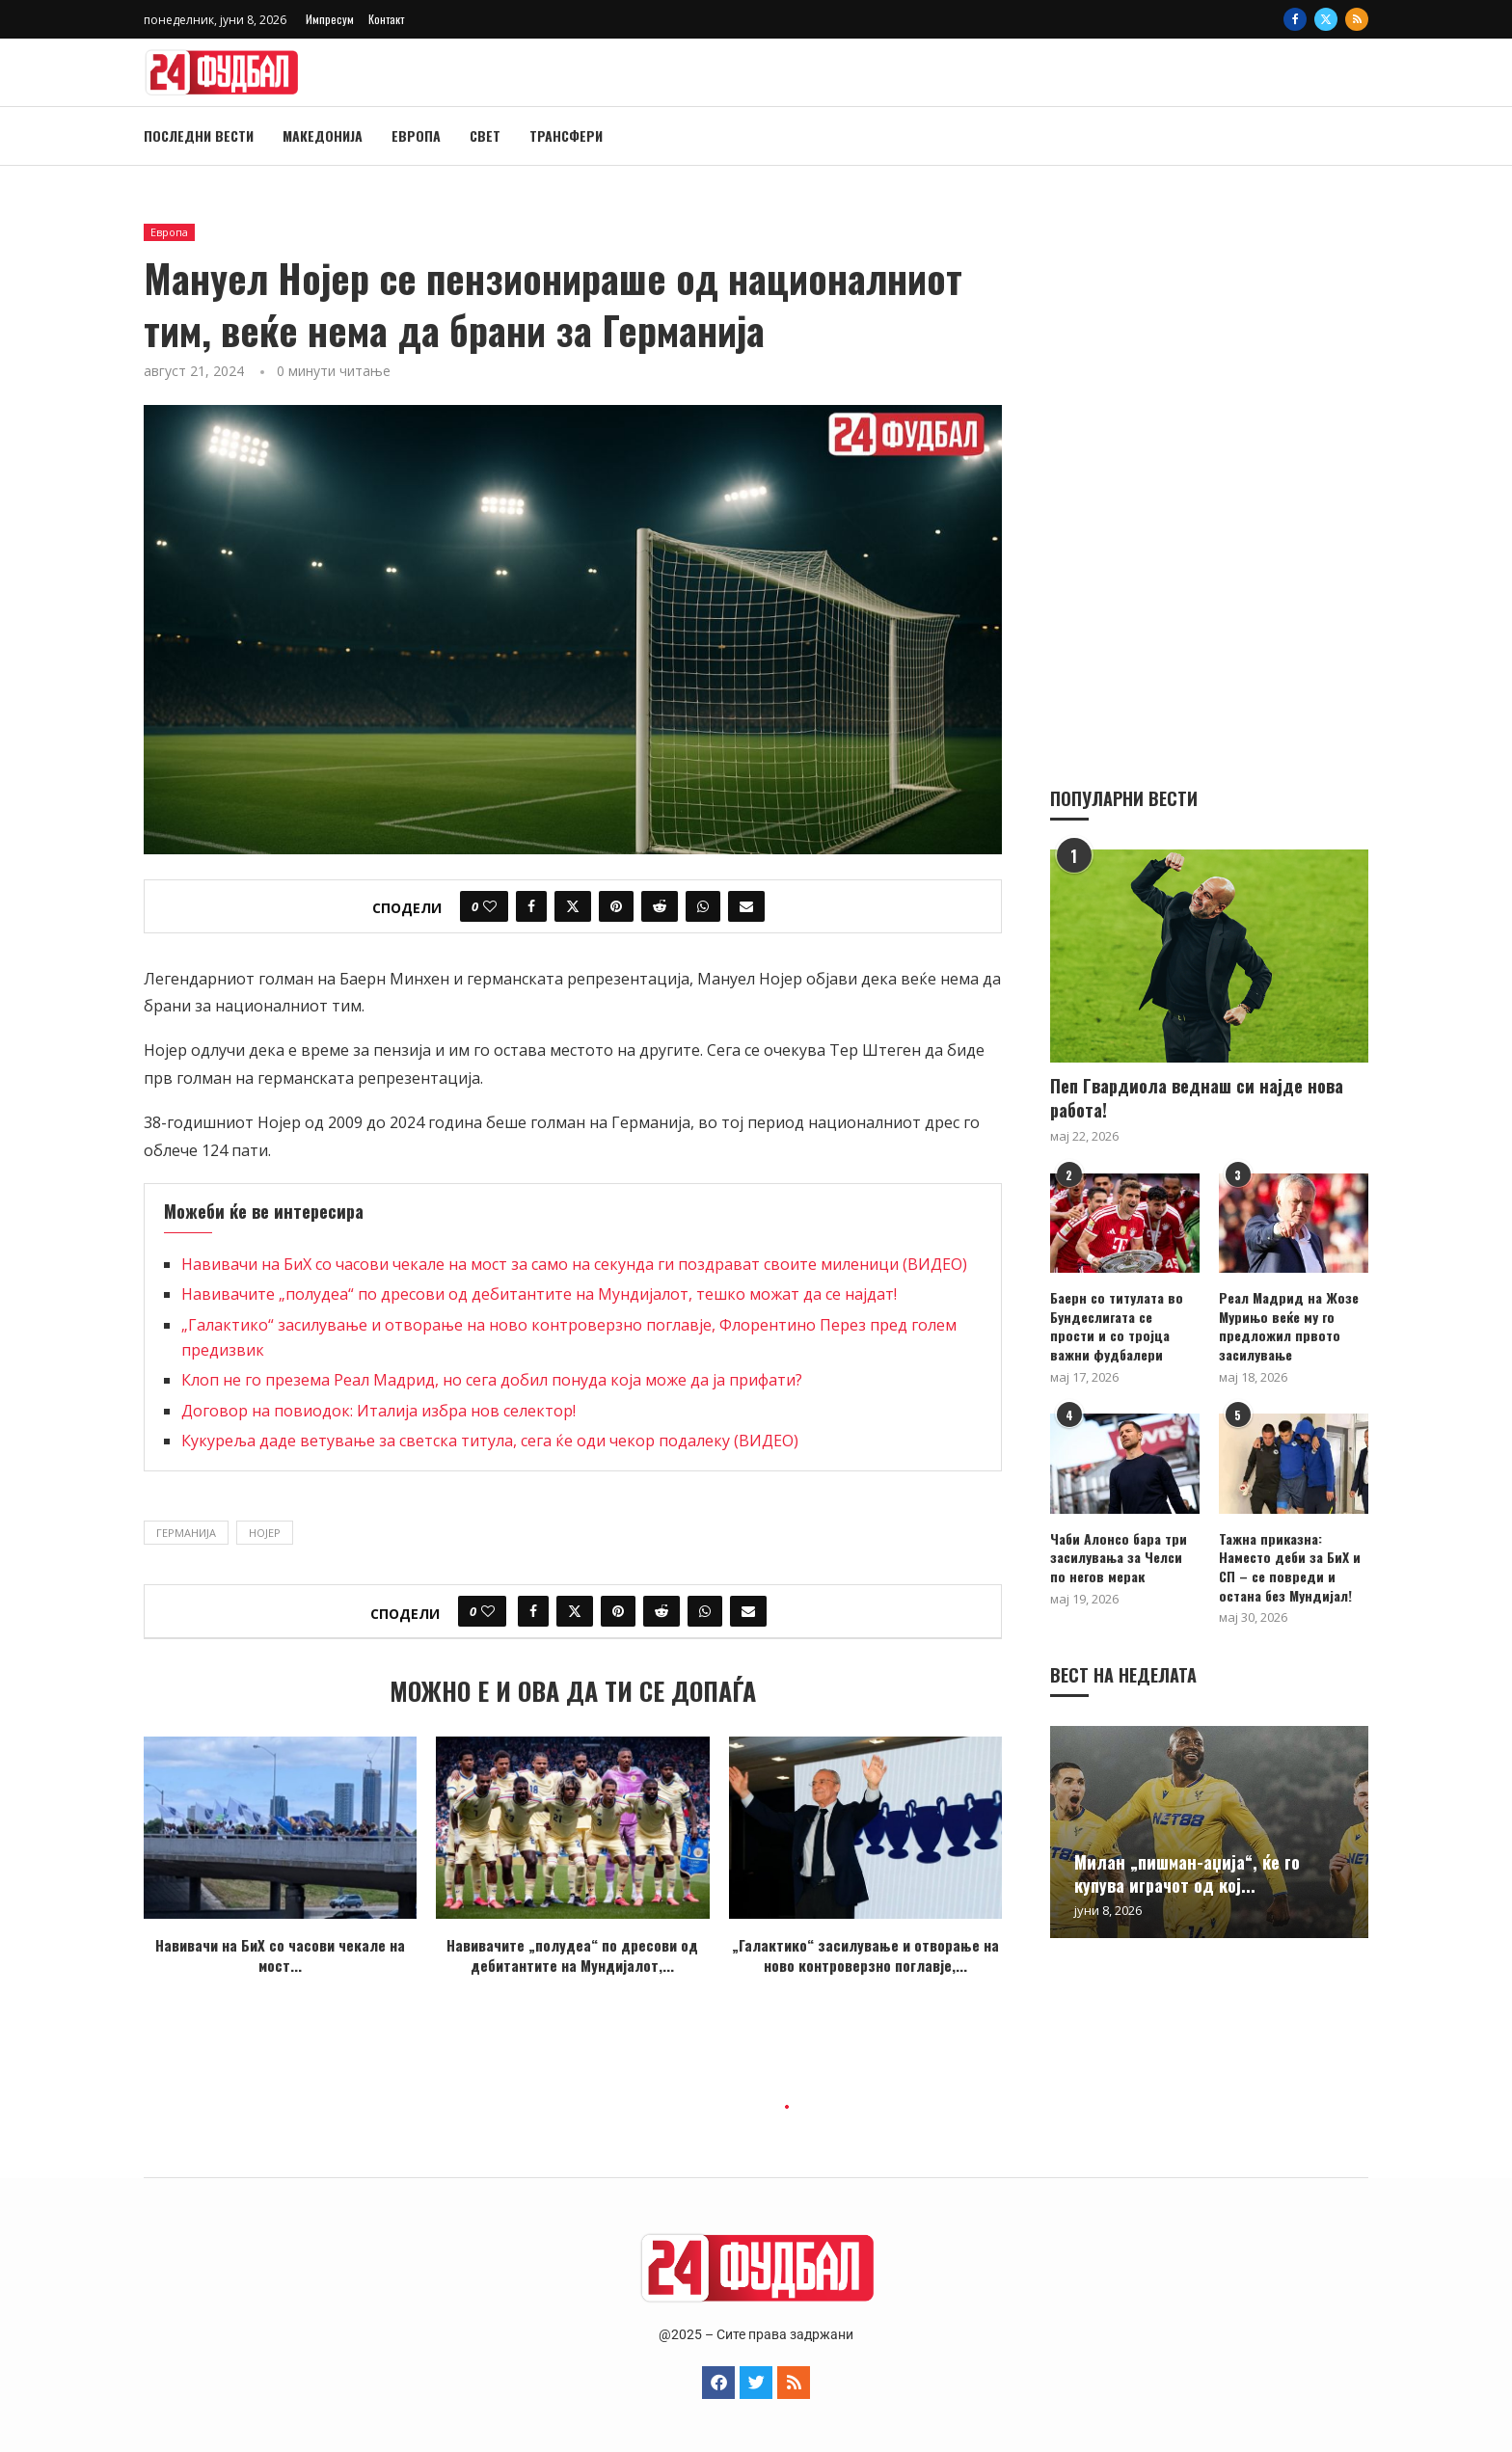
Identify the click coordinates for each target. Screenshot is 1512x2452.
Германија (186, 1532)
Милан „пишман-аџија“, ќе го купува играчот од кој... (1187, 1872)
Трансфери (566, 135)
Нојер (265, 1532)
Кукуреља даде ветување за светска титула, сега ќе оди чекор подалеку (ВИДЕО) (489, 1440)
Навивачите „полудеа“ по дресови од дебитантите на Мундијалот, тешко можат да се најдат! (539, 1294)
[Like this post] (490, 906)
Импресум (330, 19)
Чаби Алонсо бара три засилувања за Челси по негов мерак (1118, 1556)
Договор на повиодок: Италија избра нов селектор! (378, 1410)
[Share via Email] (746, 906)
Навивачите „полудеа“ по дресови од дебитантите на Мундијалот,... (572, 1955)
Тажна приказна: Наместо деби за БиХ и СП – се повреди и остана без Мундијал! (1290, 1565)
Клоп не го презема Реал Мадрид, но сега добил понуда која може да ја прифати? (491, 1379)
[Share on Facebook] (531, 906)
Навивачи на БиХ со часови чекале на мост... (280, 1955)
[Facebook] (1295, 19)
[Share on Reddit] (659, 906)
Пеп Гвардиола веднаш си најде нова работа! (1196, 1097)
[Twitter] (1325, 19)
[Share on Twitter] (572, 906)
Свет (485, 135)
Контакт (386, 19)
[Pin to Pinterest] (616, 906)
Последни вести (199, 135)
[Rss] (1356, 19)
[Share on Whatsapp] (703, 906)
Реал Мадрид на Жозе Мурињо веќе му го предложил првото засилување (1289, 1324)
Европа (416, 135)
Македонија (323, 135)
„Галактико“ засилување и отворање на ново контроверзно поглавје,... (865, 1955)
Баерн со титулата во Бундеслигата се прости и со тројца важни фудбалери (1116, 1324)
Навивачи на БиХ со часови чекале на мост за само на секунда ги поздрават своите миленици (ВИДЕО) (574, 1264)
